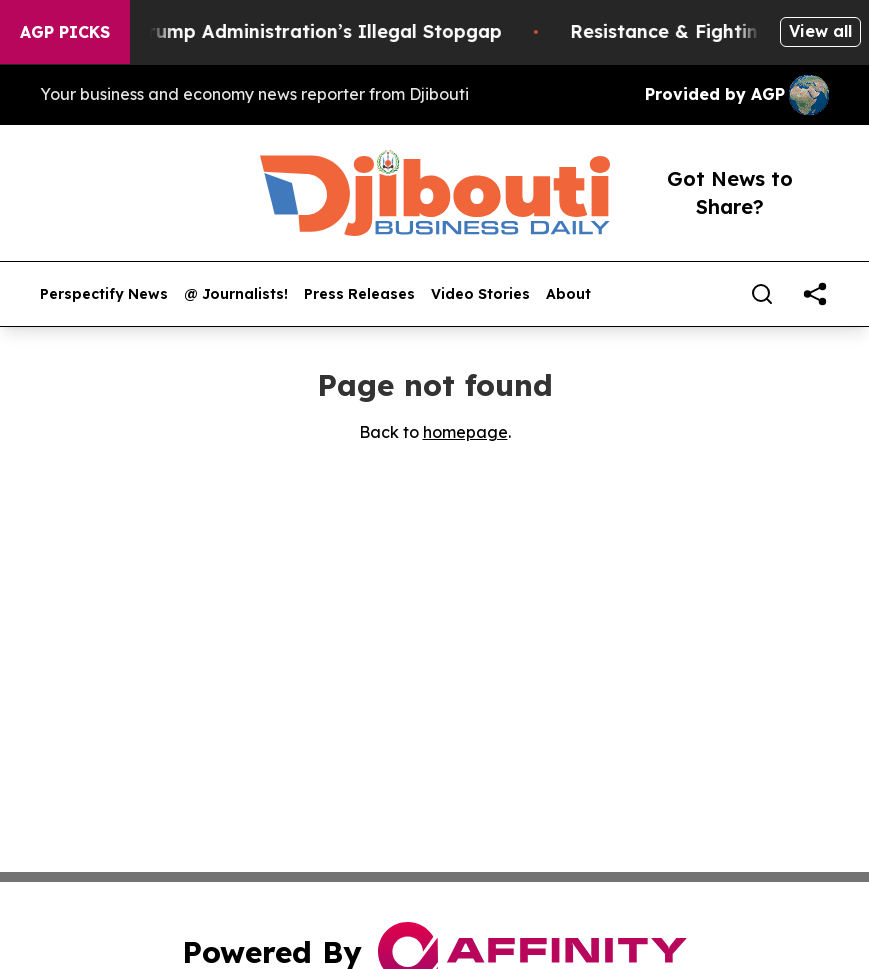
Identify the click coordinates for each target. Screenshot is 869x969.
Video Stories (480, 294)
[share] (815, 294)
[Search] (762, 294)
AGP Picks (65, 32)
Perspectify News (104, 294)
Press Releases (359, 294)
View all (820, 31)
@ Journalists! (236, 294)
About (568, 294)
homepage (465, 432)
